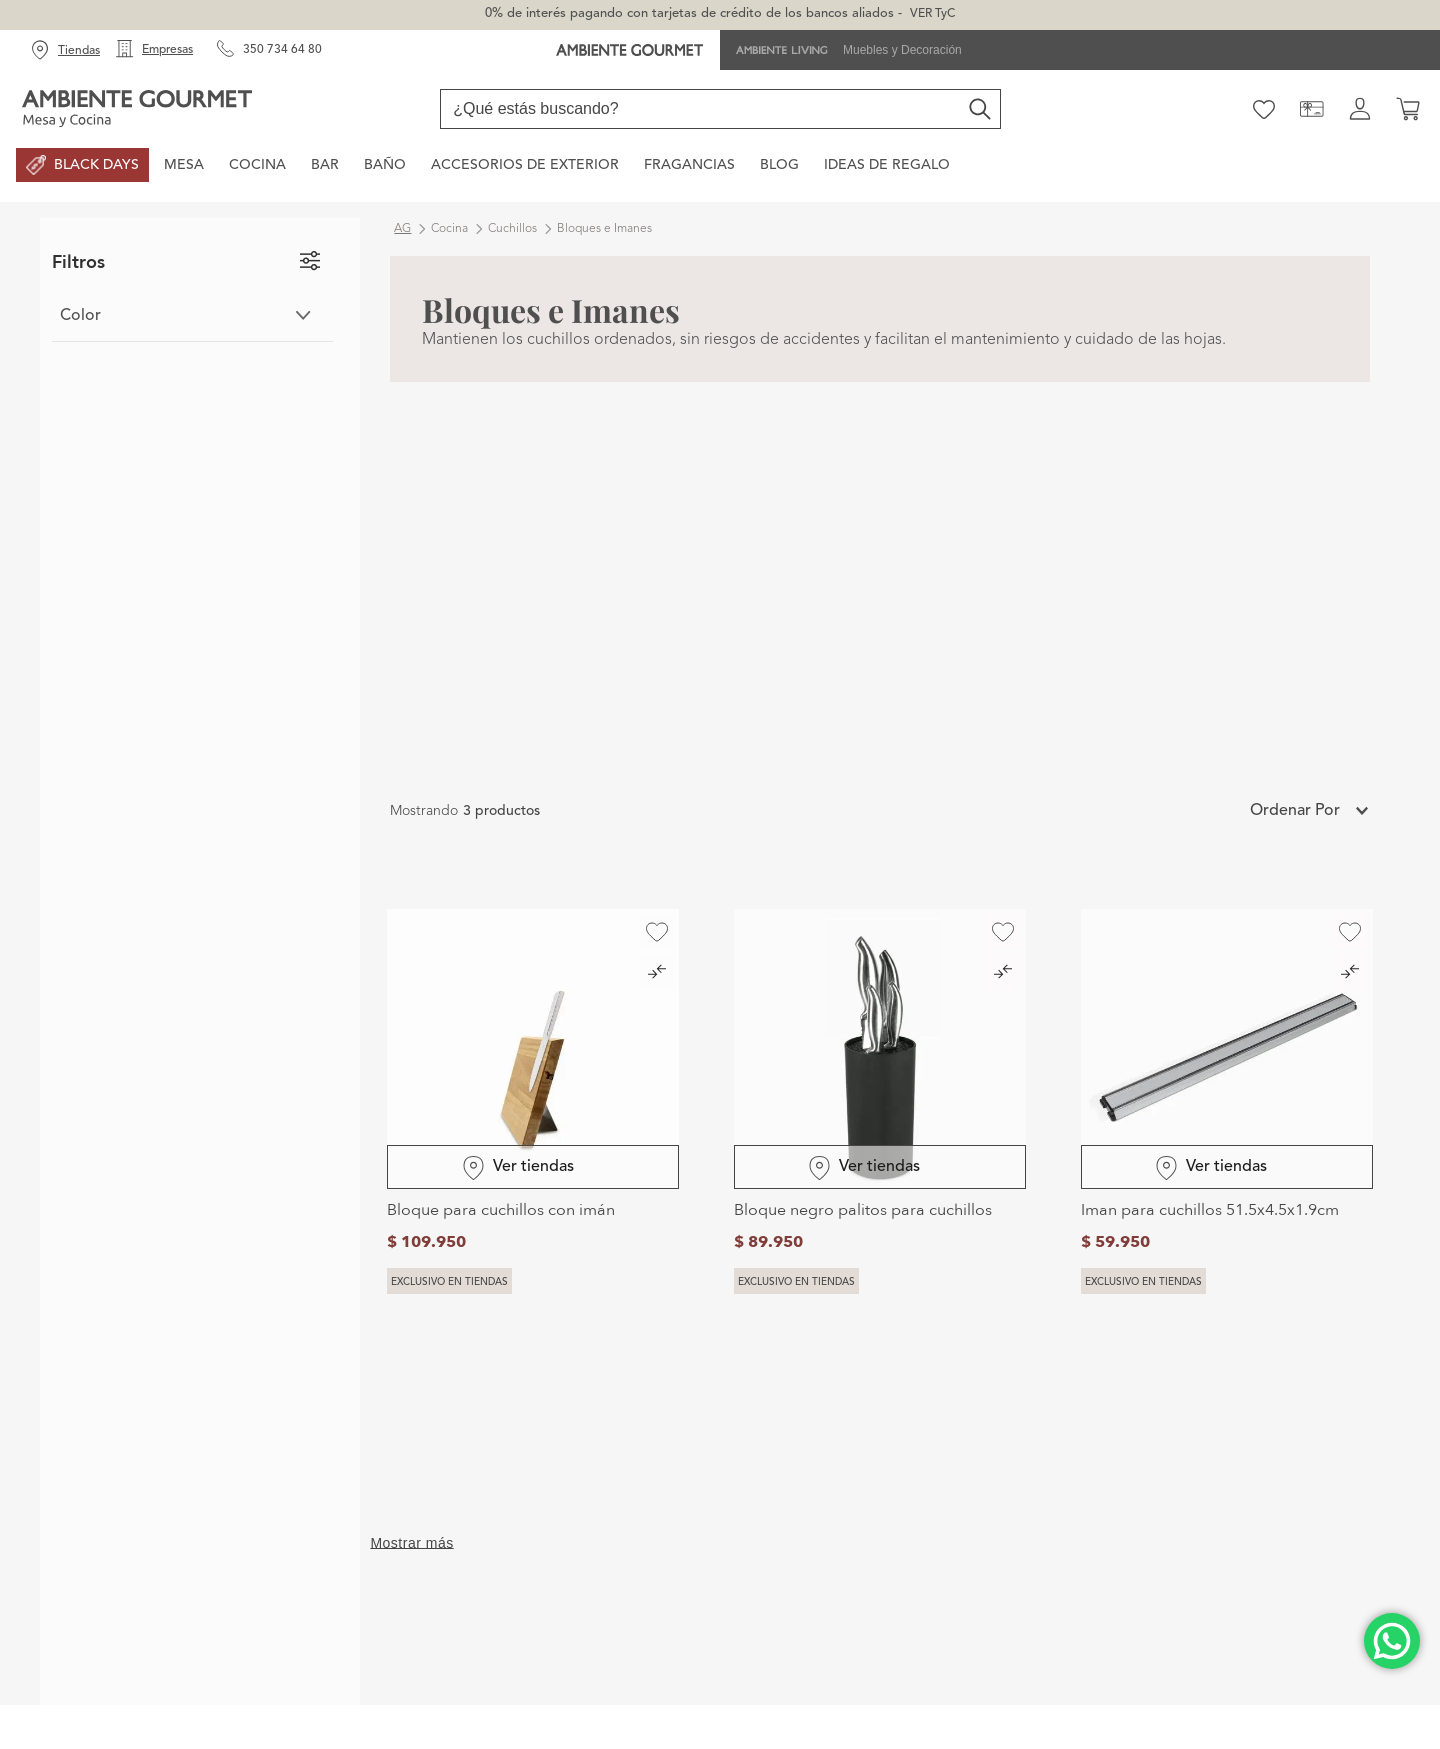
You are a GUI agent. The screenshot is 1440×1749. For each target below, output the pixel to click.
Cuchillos (512, 229)
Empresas (167, 50)
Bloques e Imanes (604, 229)
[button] (192, 316)
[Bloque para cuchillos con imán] (533, 1102)
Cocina (449, 229)
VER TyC (932, 14)
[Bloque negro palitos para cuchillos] (880, 1102)
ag (402, 229)
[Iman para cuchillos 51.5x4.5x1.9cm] (1227, 1102)
